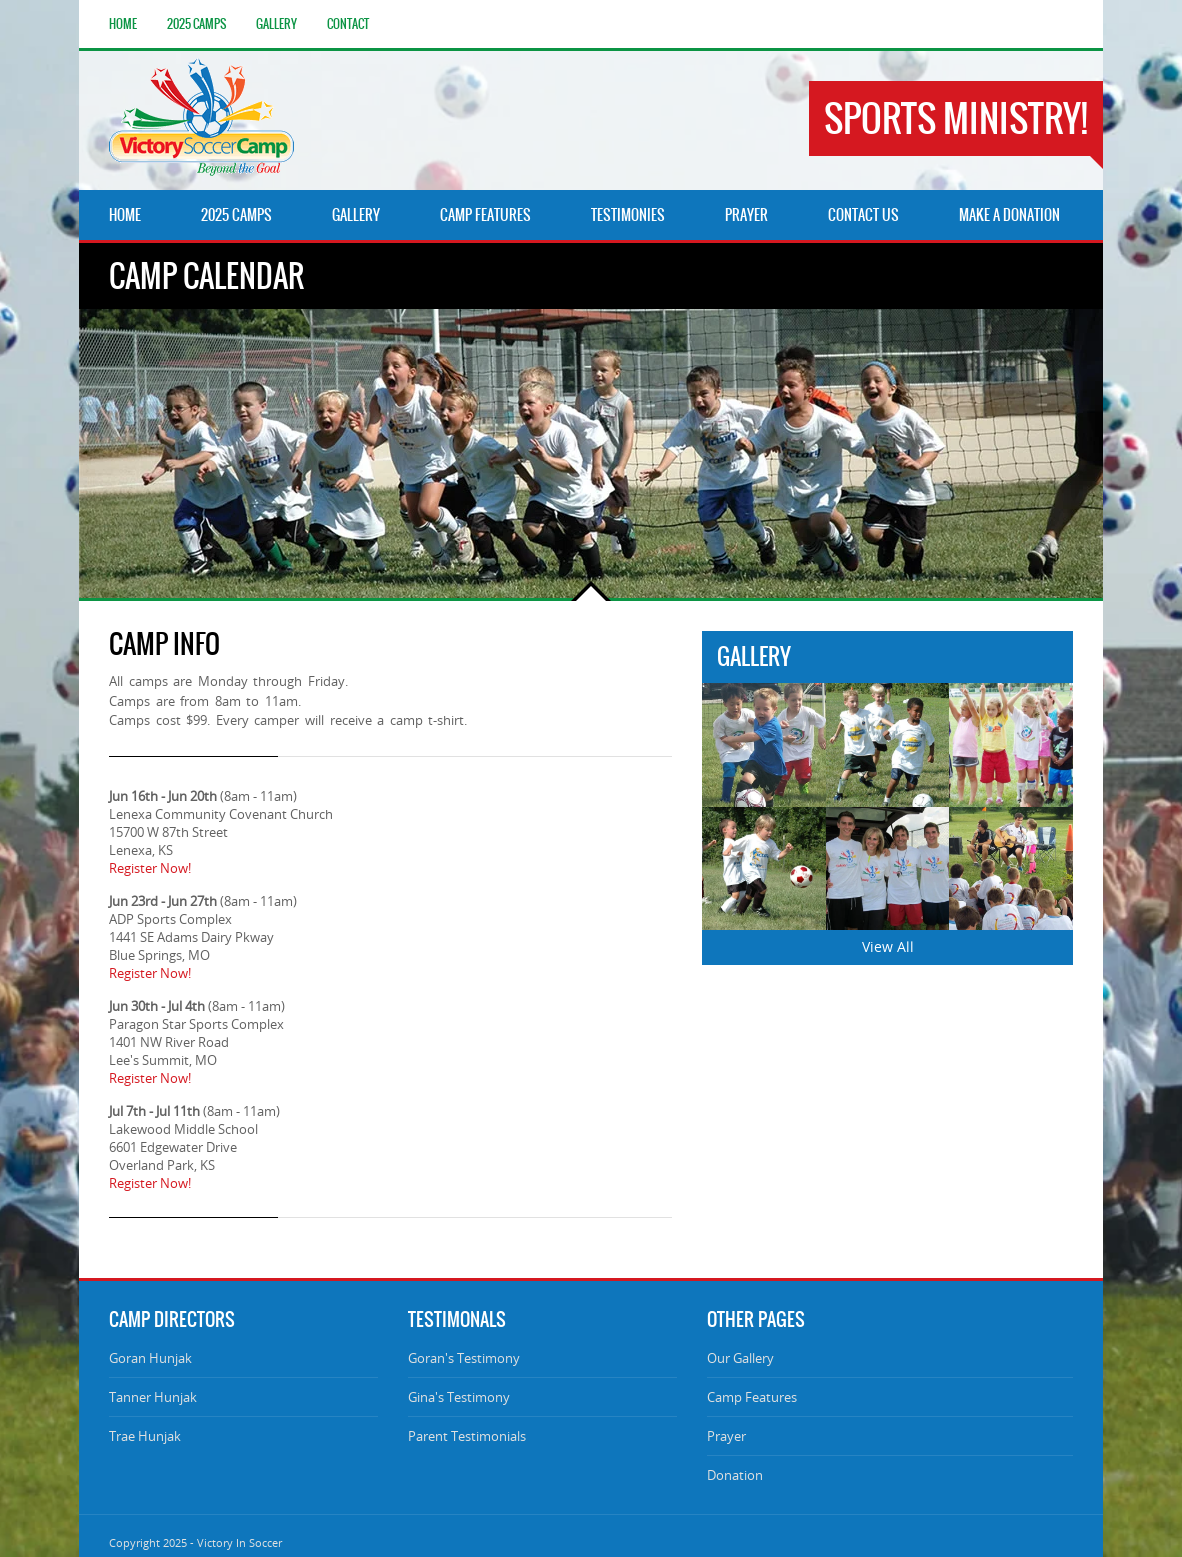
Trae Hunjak (145, 1436)
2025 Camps (196, 24)
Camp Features (752, 1397)
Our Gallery (740, 1358)
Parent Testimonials (467, 1436)
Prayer (726, 1436)
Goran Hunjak (150, 1358)
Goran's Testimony (464, 1358)
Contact (348, 24)
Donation (735, 1475)
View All (888, 946)
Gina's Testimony (459, 1397)
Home (123, 24)
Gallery (276, 24)
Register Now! (150, 868)
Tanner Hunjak (153, 1397)
